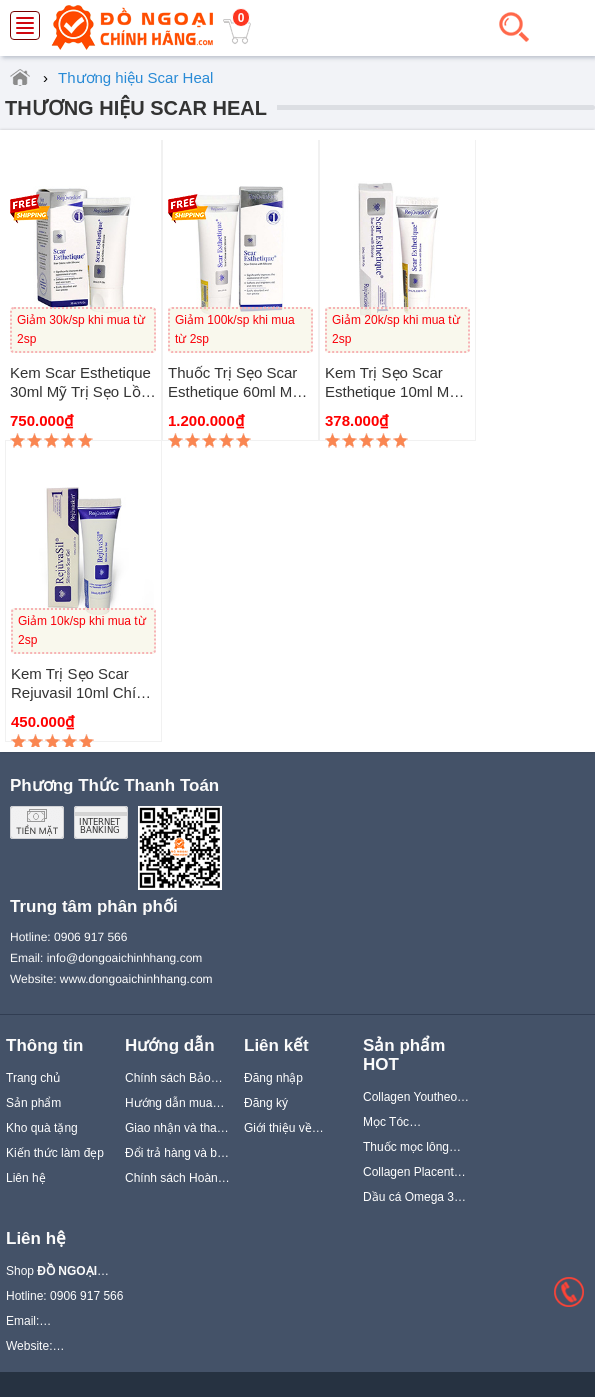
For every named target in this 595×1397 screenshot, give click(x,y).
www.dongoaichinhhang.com (136, 979)
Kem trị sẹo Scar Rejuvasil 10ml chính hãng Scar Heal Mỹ (82, 692)
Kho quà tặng (42, 1128)
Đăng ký (266, 1103)
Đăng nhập (273, 1078)
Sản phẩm (33, 1103)
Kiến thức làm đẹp (55, 1153)
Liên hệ (26, 1178)
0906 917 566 (90, 937)
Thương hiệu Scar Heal (136, 108)
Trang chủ (33, 1078)
